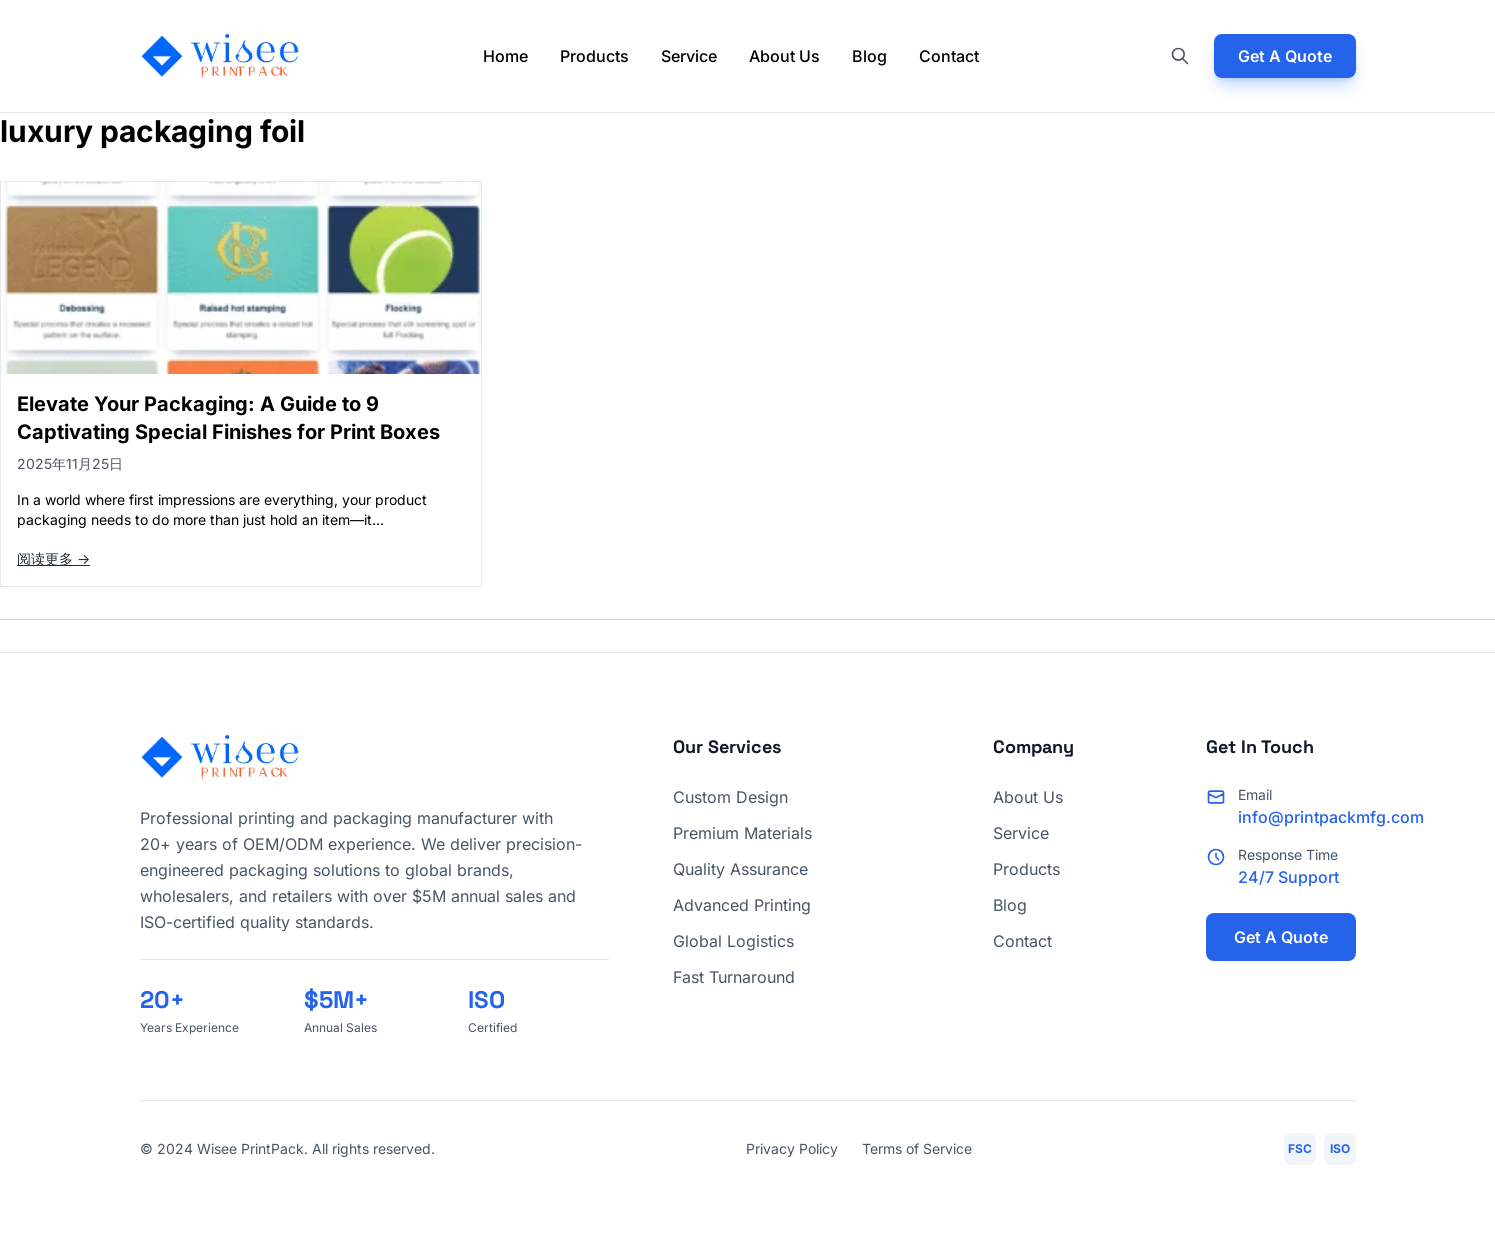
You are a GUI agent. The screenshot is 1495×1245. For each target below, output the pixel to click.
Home (505, 56)
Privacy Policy (792, 1148)
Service (689, 56)
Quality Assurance (740, 869)
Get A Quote (1285, 56)
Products (594, 56)
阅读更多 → (53, 558)
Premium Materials (742, 833)
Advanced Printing (742, 905)
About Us (784, 56)
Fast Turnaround (734, 977)
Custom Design (730, 797)
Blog (869, 56)
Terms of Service (917, 1148)
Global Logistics (733, 941)
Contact (949, 56)
